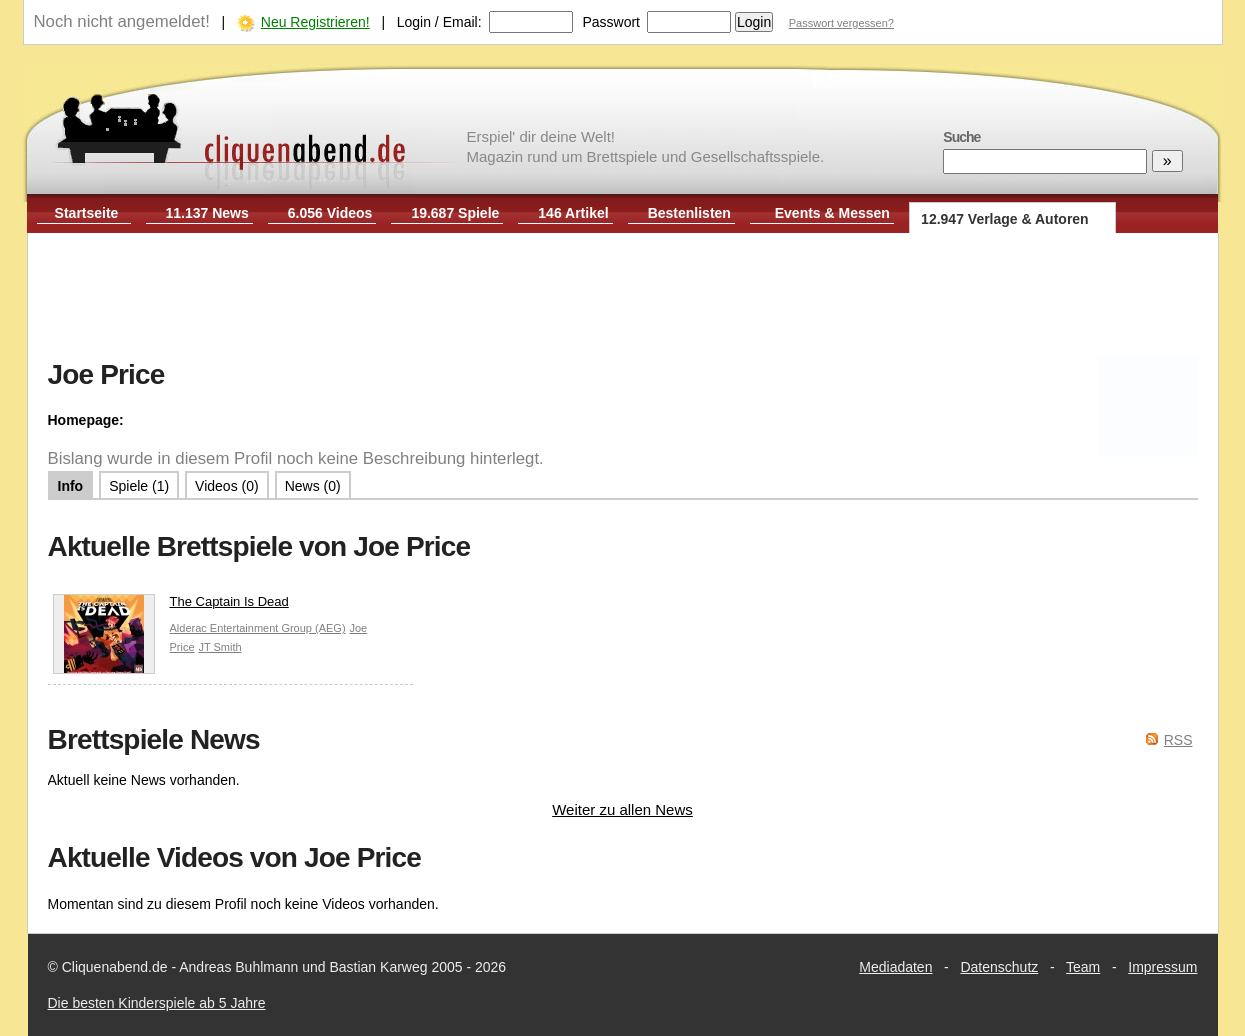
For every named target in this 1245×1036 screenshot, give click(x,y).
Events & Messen (832, 213)
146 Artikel (573, 213)
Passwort (611, 22)
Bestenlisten (689, 213)
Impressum (1162, 967)
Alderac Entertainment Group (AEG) (258, 628)
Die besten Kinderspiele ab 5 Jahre (157, 1003)
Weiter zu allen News (622, 809)
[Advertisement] (623, 298)
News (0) (313, 486)
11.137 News (207, 213)
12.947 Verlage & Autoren (1005, 219)
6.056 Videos (330, 213)
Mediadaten (895, 967)
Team (1083, 967)
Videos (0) (227, 486)
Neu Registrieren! (315, 22)
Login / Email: (439, 22)
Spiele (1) (139, 486)
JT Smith (219, 647)
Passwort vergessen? (841, 23)
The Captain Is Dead (171, 606)
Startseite (87, 213)
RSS (1178, 740)
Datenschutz (999, 967)
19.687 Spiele (455, 213)
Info (71, 486)
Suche (961, 137)
